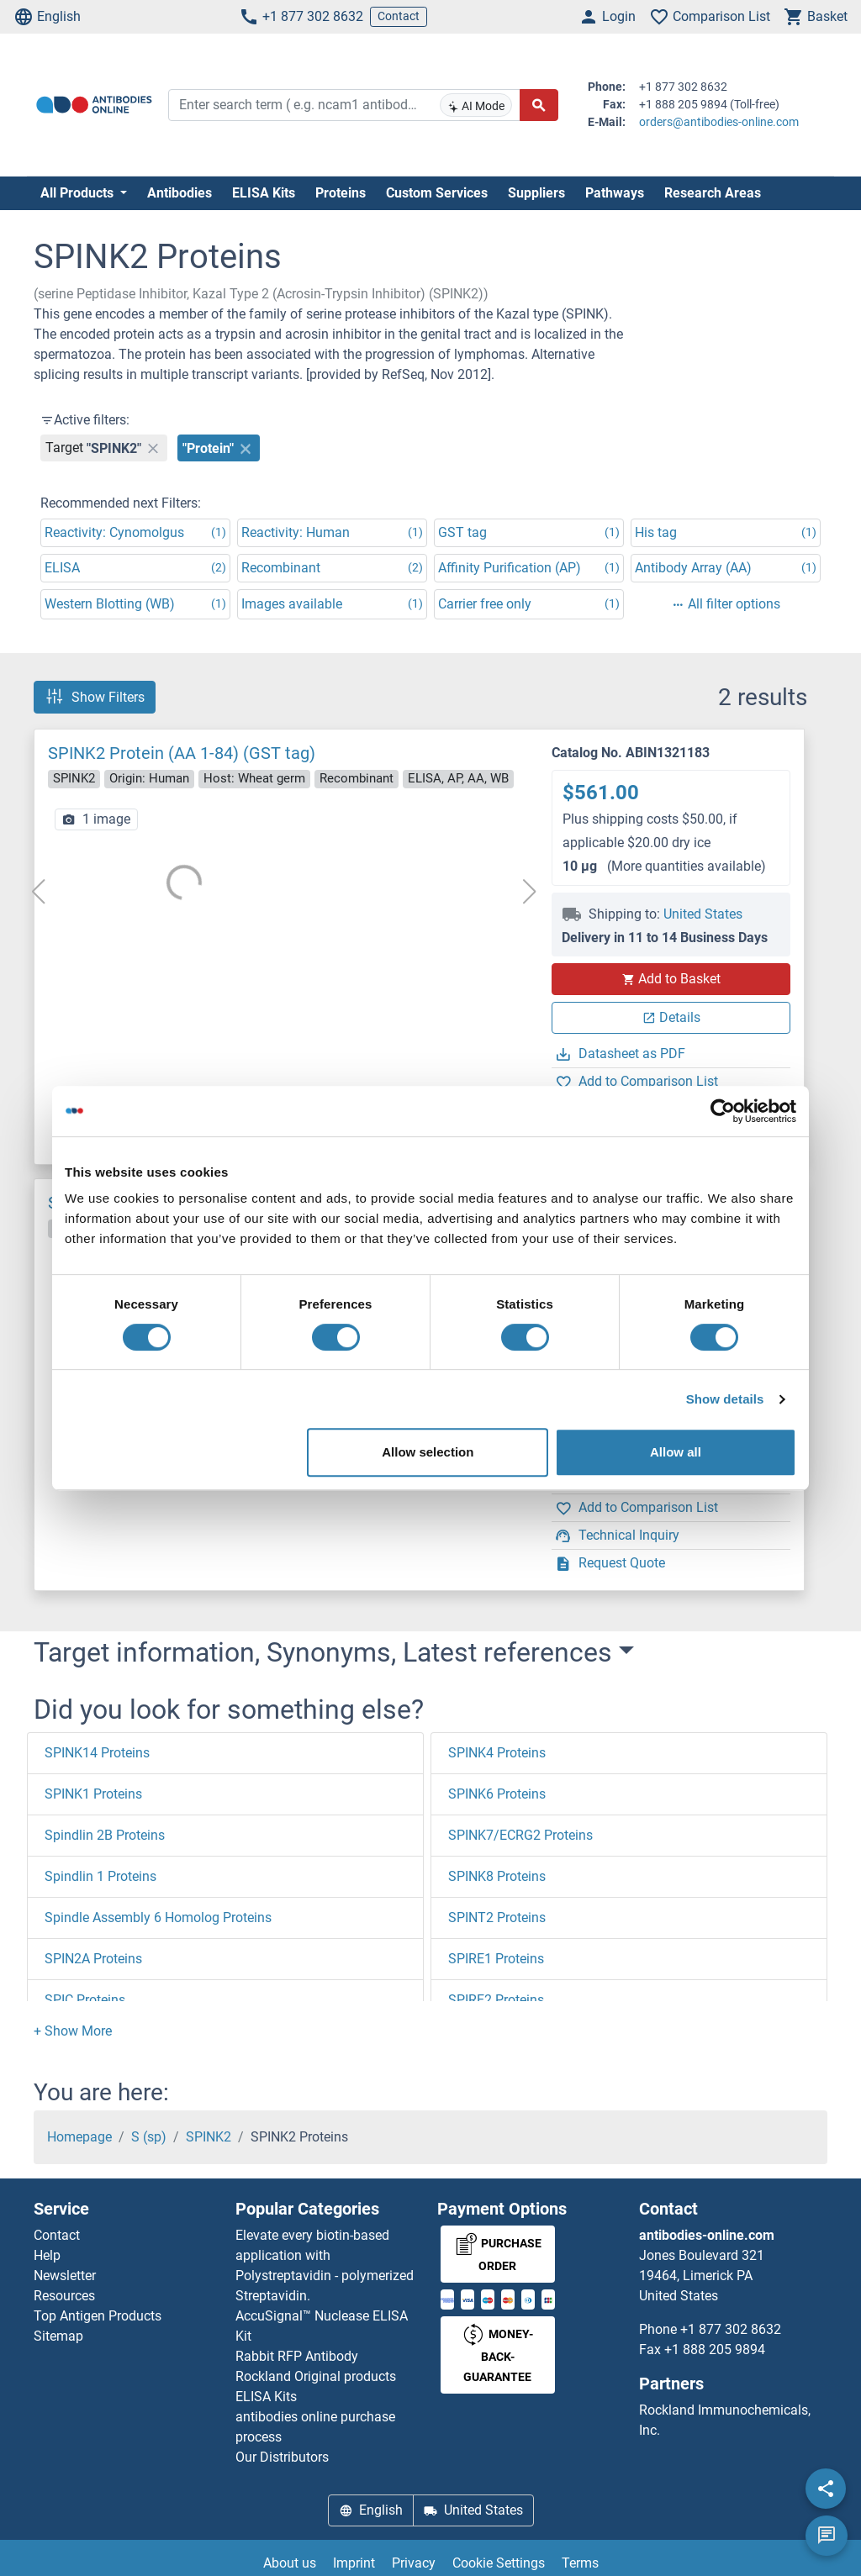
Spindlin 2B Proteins (105, 1835)
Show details (725, 1399)
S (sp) (148, 2137)
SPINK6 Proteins (497, 1794)
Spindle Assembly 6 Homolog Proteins (158, 1917)
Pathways (614, 193)
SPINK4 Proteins (497, 1753)
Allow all (675, 1452)
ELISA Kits (263, 193)
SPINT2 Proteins (497, 1917)
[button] (73, 2031)
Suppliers (536, 193)
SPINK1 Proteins (93, 1794)
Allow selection (427, 1452)
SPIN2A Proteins (93, 1959)
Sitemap (58, 2336)
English (47, 17)
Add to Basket (671, 979)
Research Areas (712, 193)
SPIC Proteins (85, 2000)
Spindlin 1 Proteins (100, 1876)
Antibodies (179, 193)
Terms (580, 2563)
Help (47, 2255)
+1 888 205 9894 (714, 2349)
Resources (64, 2296)
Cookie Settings (498, 2563)
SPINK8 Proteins (497, 1876)
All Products (78, 193)
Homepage (79, 2137)
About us (289, 2563)
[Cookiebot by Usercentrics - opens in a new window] (722, 1111)
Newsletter (65, 2276)
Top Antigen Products (97, 2316)
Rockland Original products (315, 2376)
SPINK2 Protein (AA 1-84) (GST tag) (181, 753)
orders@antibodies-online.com (719, 122)
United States (702, 914)
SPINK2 (208, 2137)
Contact (399, 16)
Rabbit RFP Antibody (296, 2356)
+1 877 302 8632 (301, 17)
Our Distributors (282, 2457)
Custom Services (437, 193)
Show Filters (95, 697)
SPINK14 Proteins (97, 1753)
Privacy (414, 2563)
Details (671, 1017)
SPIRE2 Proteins (496, 2000)
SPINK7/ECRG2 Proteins (520, 1835)
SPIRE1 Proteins (496, 1959)
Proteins (340, 193)
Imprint (354, 2563)
